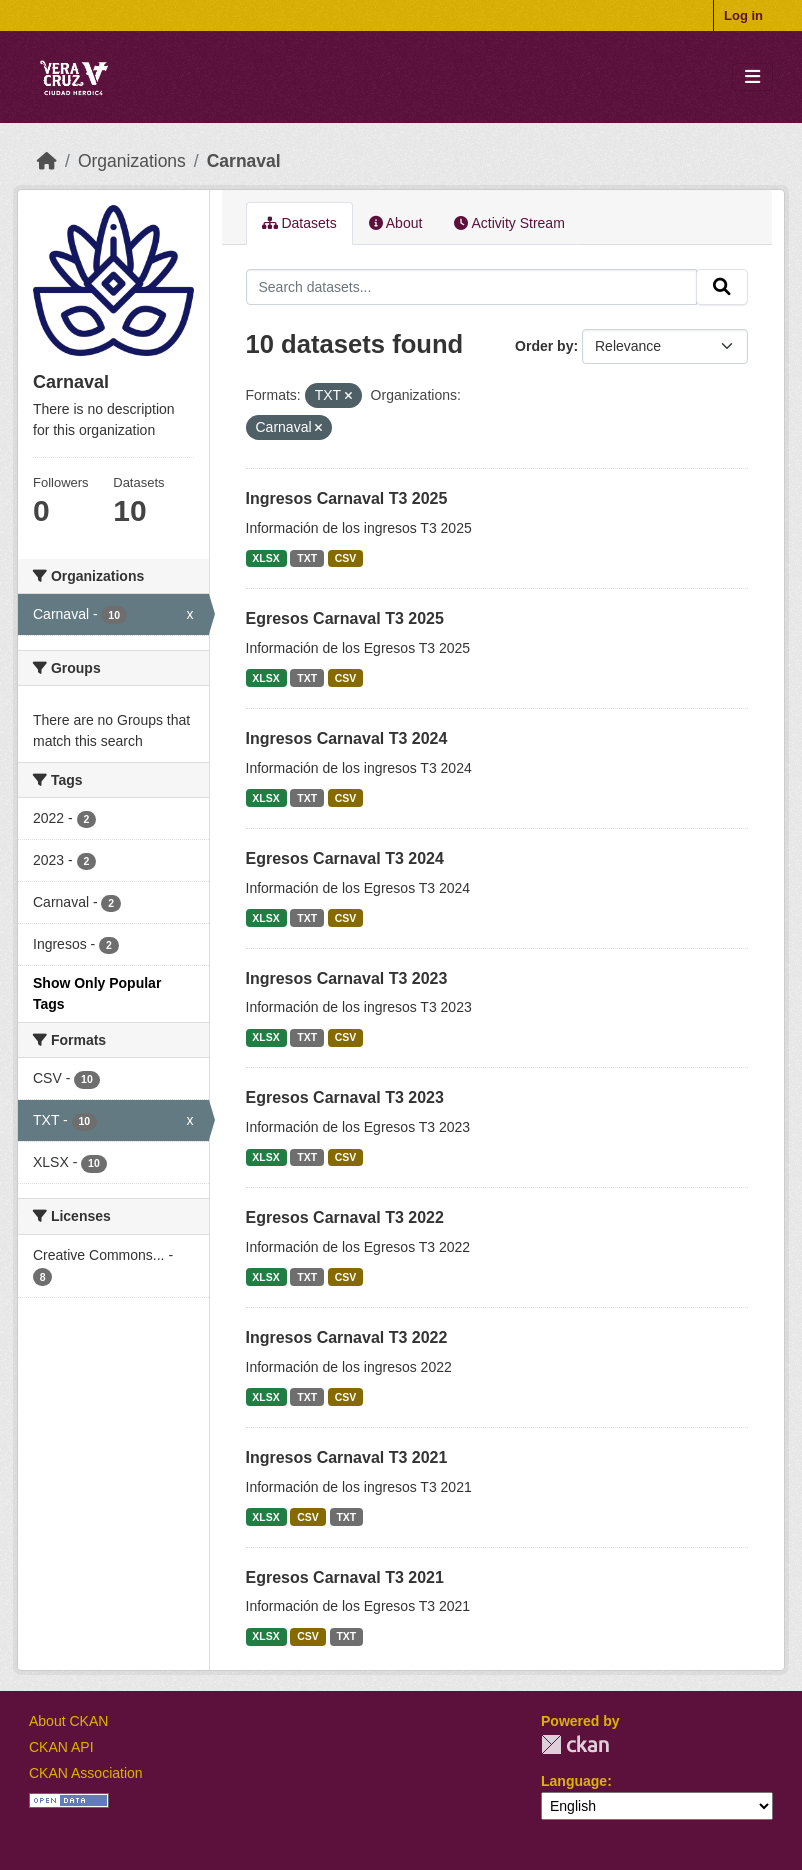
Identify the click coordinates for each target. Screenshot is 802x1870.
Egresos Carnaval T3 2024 (345, 858)
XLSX (265, 558)
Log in (743, 15)
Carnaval (244, 161)
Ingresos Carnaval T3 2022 (347, 1337)
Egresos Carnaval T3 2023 (345, 1097)
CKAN (575, 1744)
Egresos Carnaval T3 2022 (345, 1217)
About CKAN (68, 1721)
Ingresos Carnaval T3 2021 (347, 1457)
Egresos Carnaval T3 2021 (345, 1577)
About (396, 223)
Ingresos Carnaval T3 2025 (347, 498)
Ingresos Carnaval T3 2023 (347, 978)
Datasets (299, 223)
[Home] (47, 161)
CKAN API (61, 1747)
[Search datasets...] (472, 287)
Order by (544, 346)
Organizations (132, 161)
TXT (307, 558)
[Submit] (722, 287)
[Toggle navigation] (752, 77)
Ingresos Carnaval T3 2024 (347, 738)
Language (574, 1781)
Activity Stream (509, 223)
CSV (346, 558)
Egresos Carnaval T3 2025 (345, 618)
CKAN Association (86, 1773)
